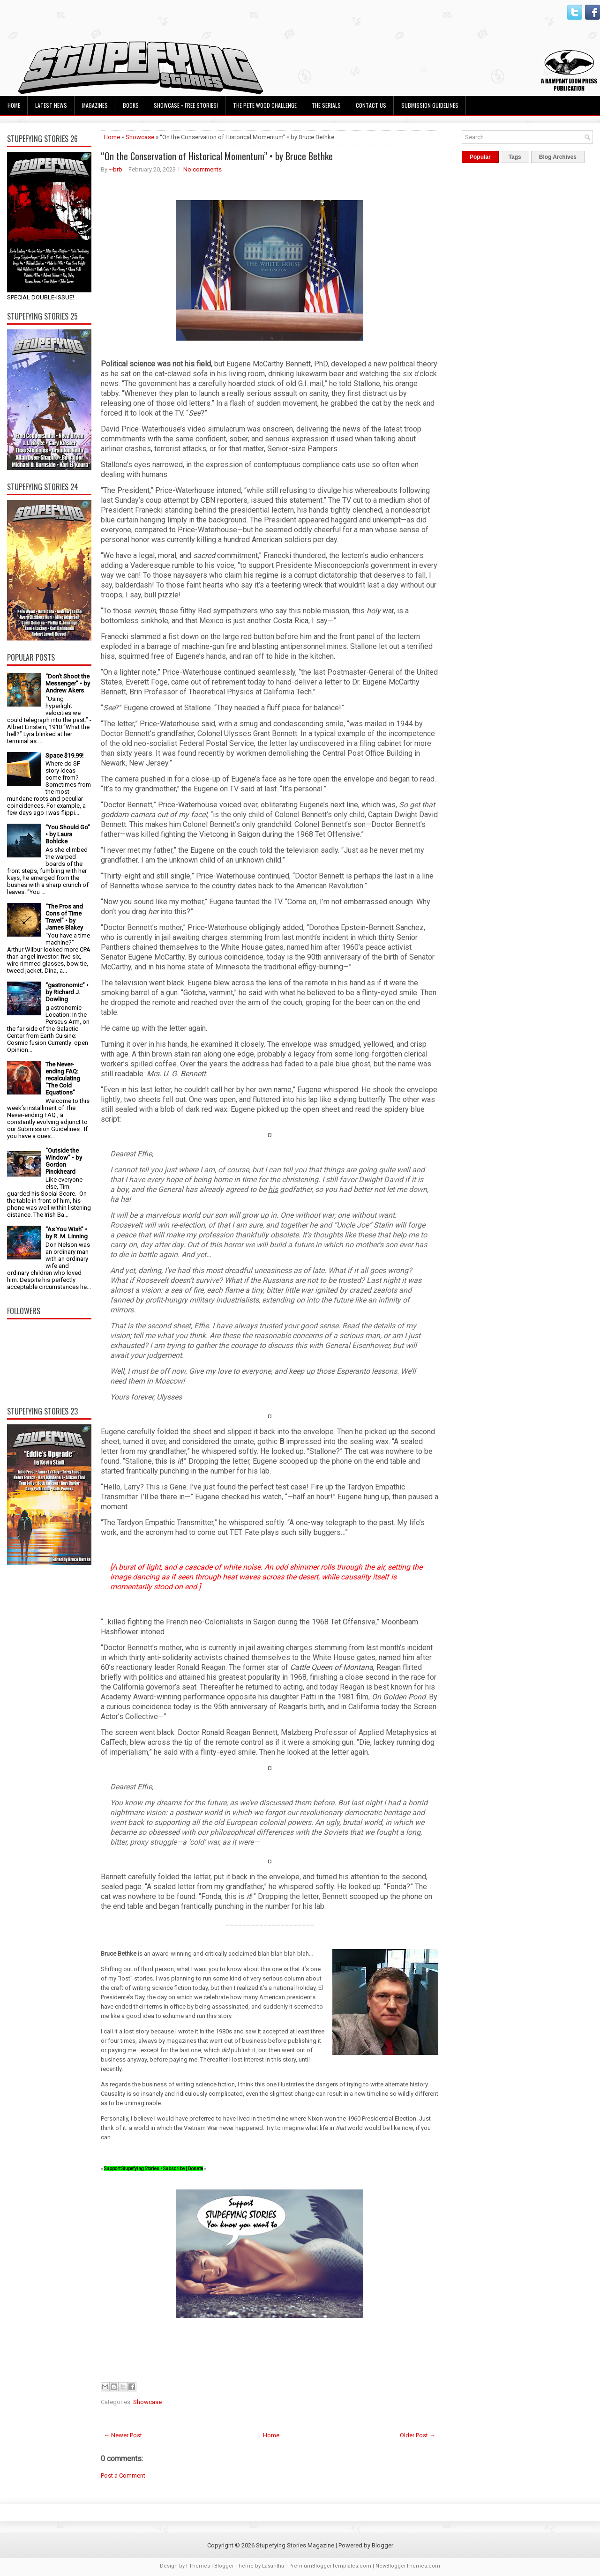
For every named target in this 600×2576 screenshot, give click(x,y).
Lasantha (273, 2566)
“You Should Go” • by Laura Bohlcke (67, 834)
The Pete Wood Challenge (265, 105)
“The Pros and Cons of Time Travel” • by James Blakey (64, 917)
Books (131, 105)
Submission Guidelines (429, 105)
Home (14, 105)
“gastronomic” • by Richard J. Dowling (67, 992)
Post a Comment (123, 2475)
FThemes (198, 2566)
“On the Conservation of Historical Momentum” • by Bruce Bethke (217, 156)
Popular (480, 157)
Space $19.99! (64, 755)
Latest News (51, 105)
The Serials (326, 105)
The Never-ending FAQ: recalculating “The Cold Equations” (62, 1078)
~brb (115, 169)
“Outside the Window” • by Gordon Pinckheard (63, 1161)
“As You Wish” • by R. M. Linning (66, 1233)
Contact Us (371, 105)
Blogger (382, 2545)
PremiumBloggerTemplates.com (329, 2566)
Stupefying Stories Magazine (295, 2545)
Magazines (95, 105)
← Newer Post (123, 2435)
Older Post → (417, 2435)
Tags (515, 157)
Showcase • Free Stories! (186, 105)
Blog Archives (558, 157)
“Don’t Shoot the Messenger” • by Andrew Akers (67, 683)
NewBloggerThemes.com (407, 2566)
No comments (202, 169)
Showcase (140, 137)
